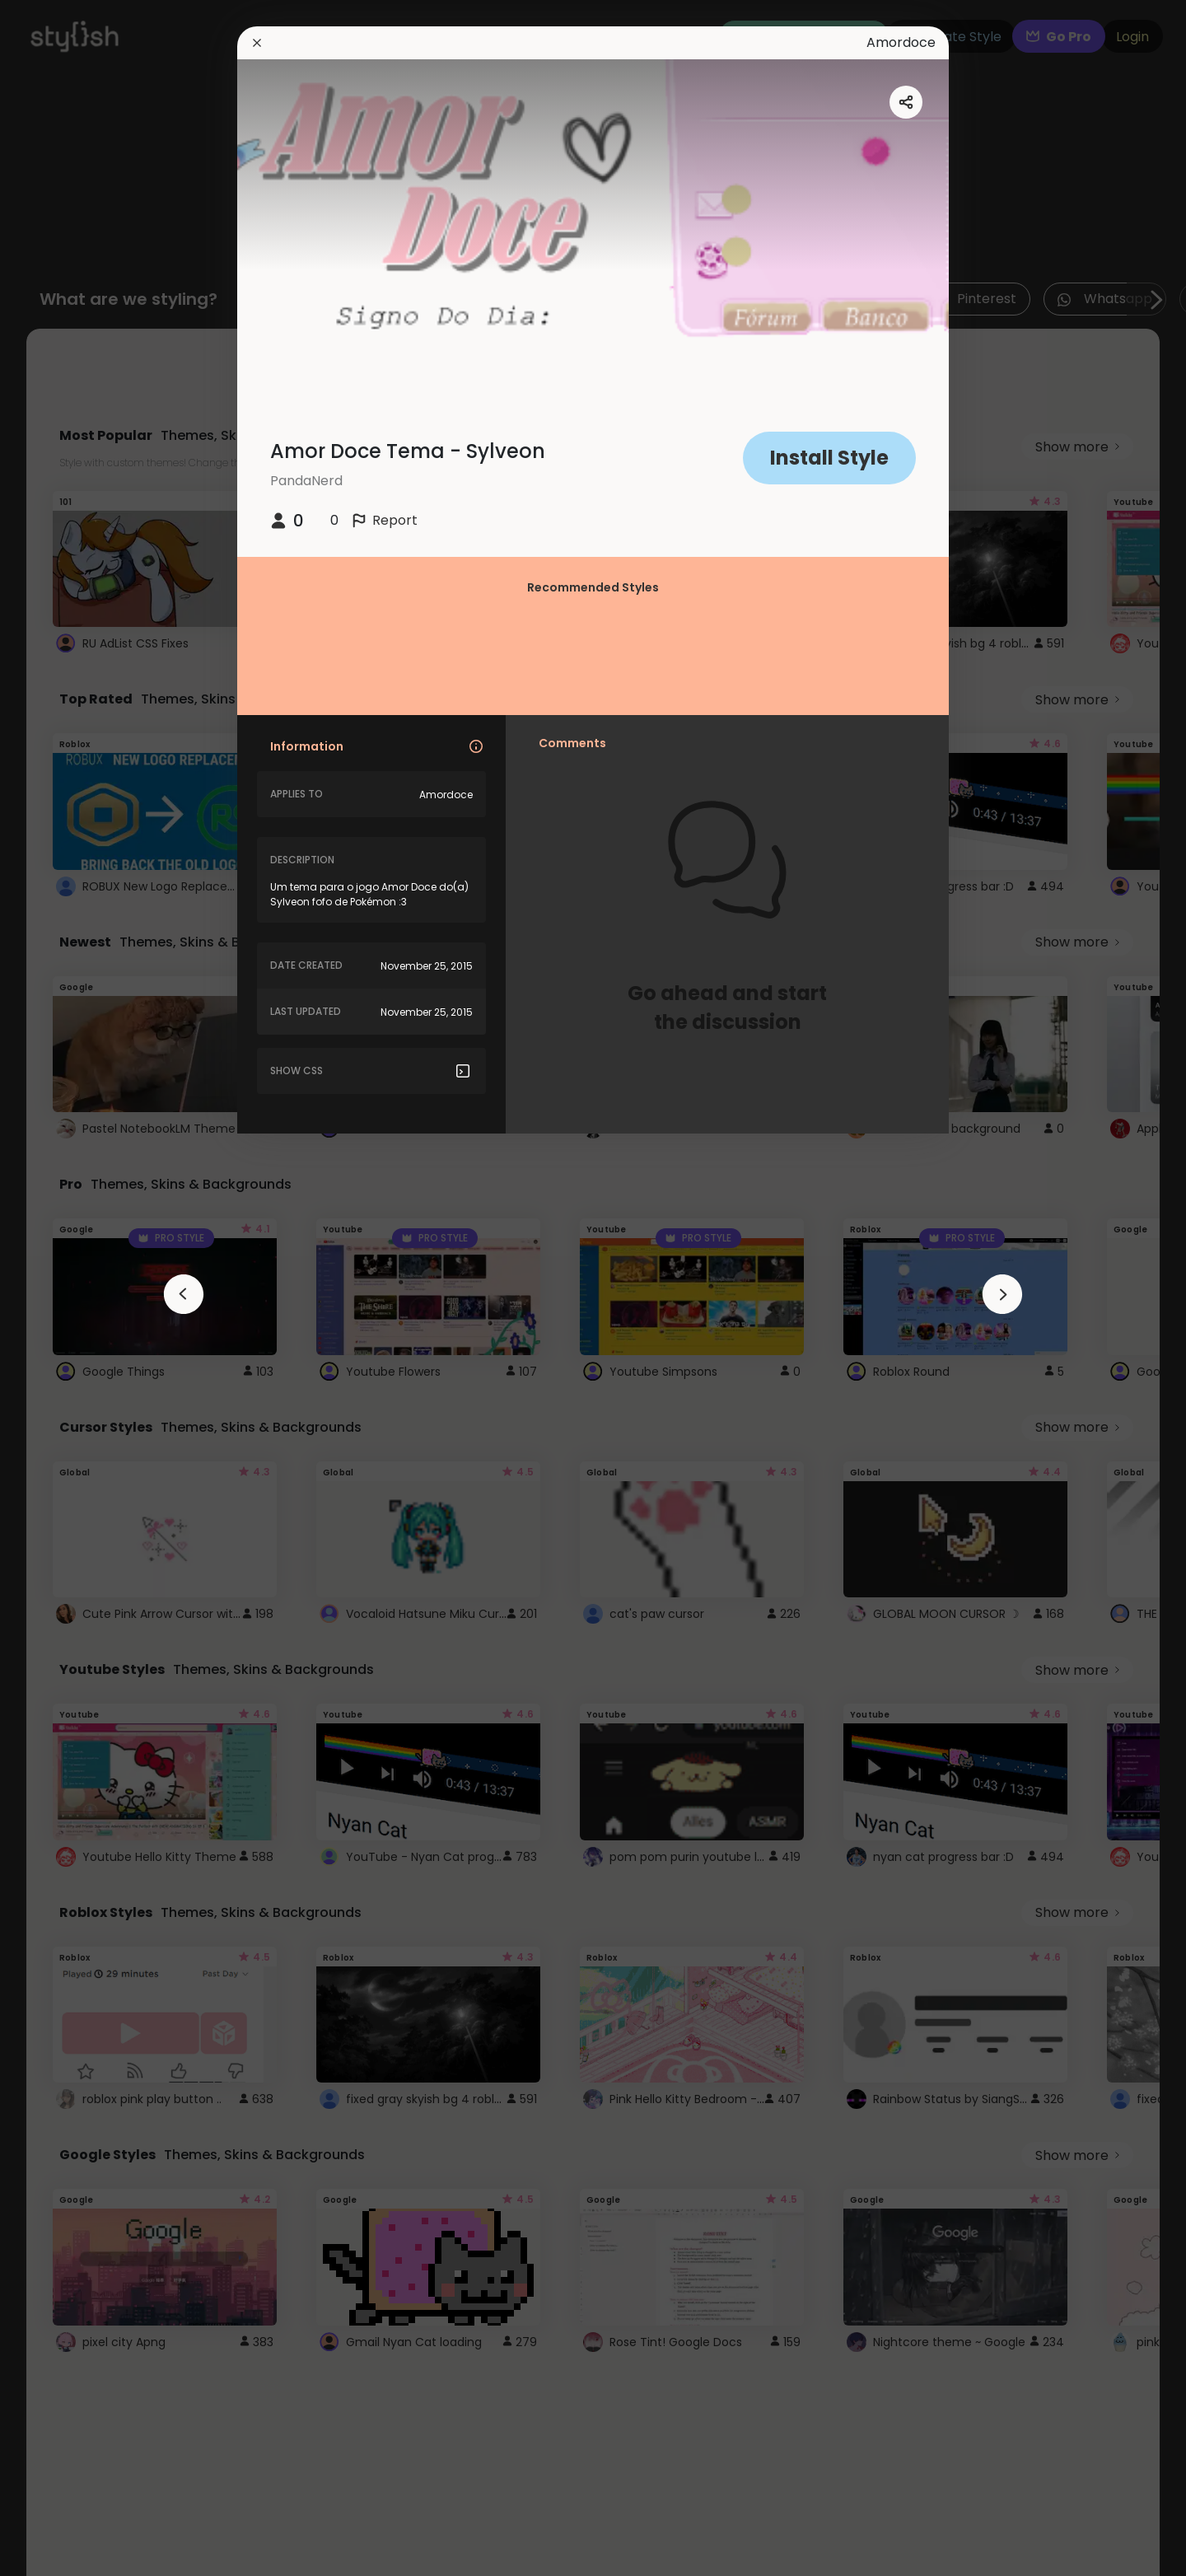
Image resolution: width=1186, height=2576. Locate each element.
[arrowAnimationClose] (183, 1294)
